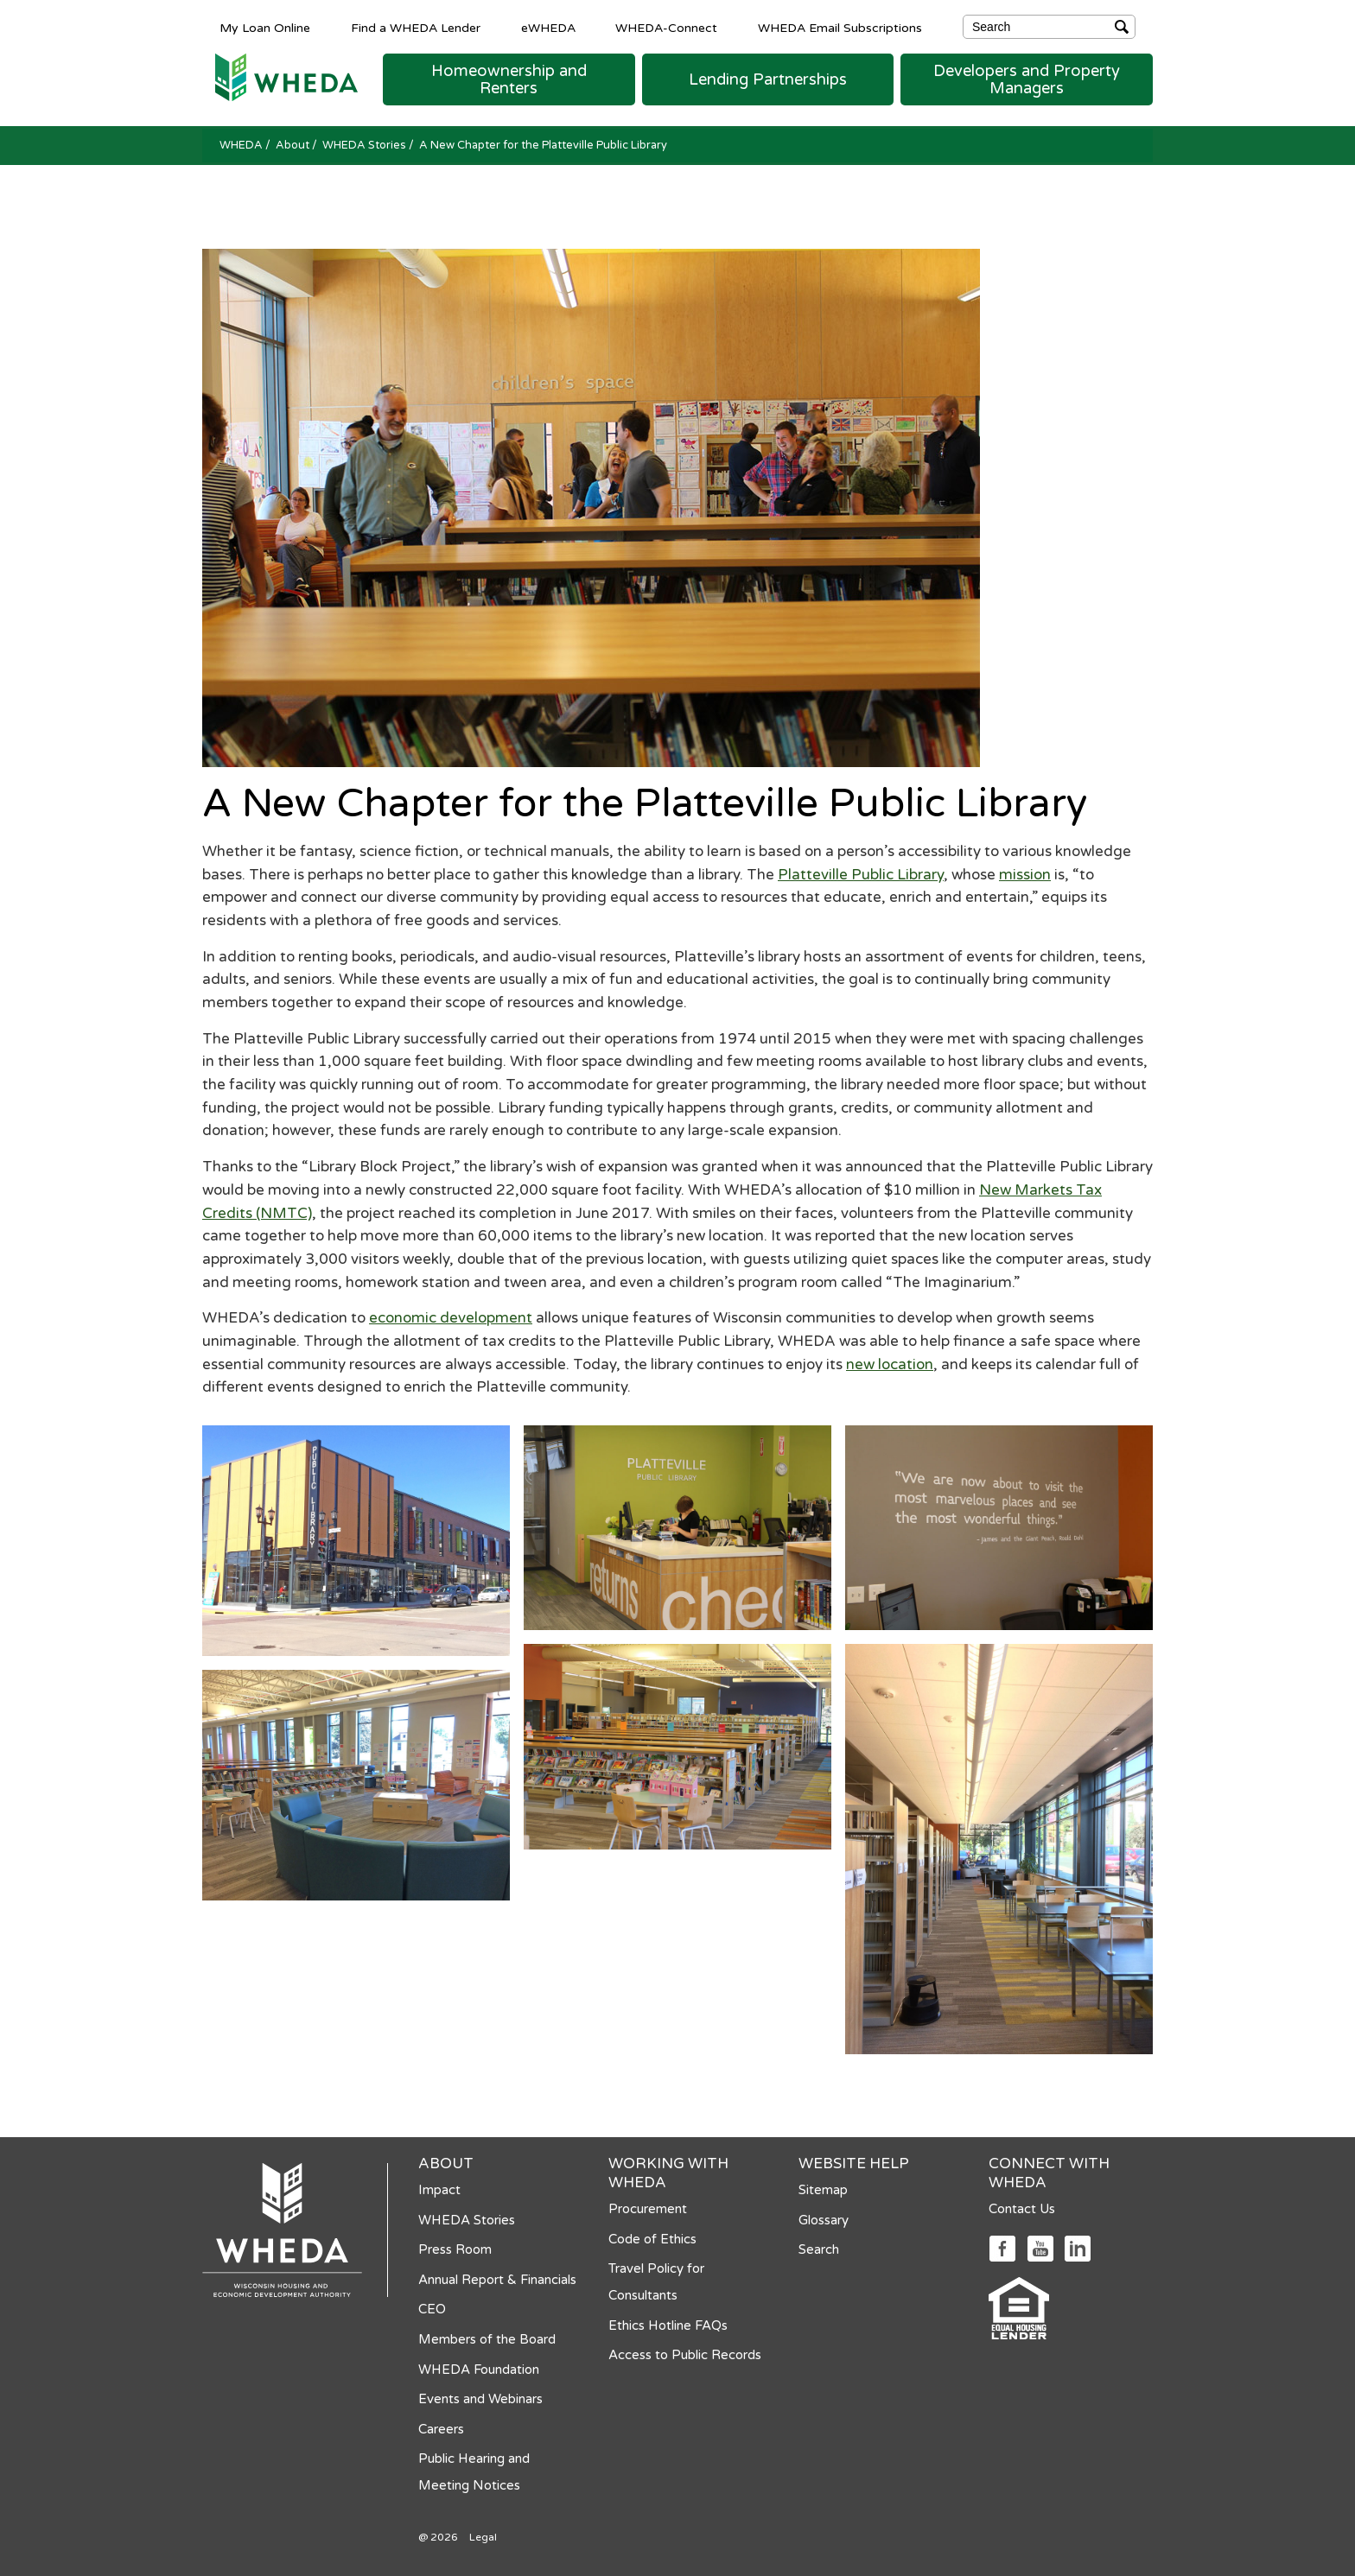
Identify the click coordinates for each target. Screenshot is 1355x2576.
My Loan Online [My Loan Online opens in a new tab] (264, 28)
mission (1025, 875)
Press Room (455, 2249)
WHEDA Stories (365, 145)
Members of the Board (487, 2339)
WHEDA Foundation (478, 2369)
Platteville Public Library (861, 875)
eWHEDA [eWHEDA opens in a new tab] (548, 28)
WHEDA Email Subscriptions (840, 28)
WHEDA (242, 145)
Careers (441, 2429)
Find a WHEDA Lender (415, 28)
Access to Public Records (684, 2355)
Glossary (823, 2220)
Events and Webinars (480, 2399)
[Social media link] (1002, 2247)
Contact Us (1022, 2209)
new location (889, 1364)
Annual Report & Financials (497, 2279)
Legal (483, 2537)
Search (818, 2249)
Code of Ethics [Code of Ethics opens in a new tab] (652, 2239)
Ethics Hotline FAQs (668, 2325)
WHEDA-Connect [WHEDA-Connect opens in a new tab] (666, 28)
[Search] (1049, 27)
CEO (432, 2309)
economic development (450, 1318)
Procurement (647, 2209)
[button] (509, 79)
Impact (439, 2190)
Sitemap (823, 2190)
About (294, 145)
